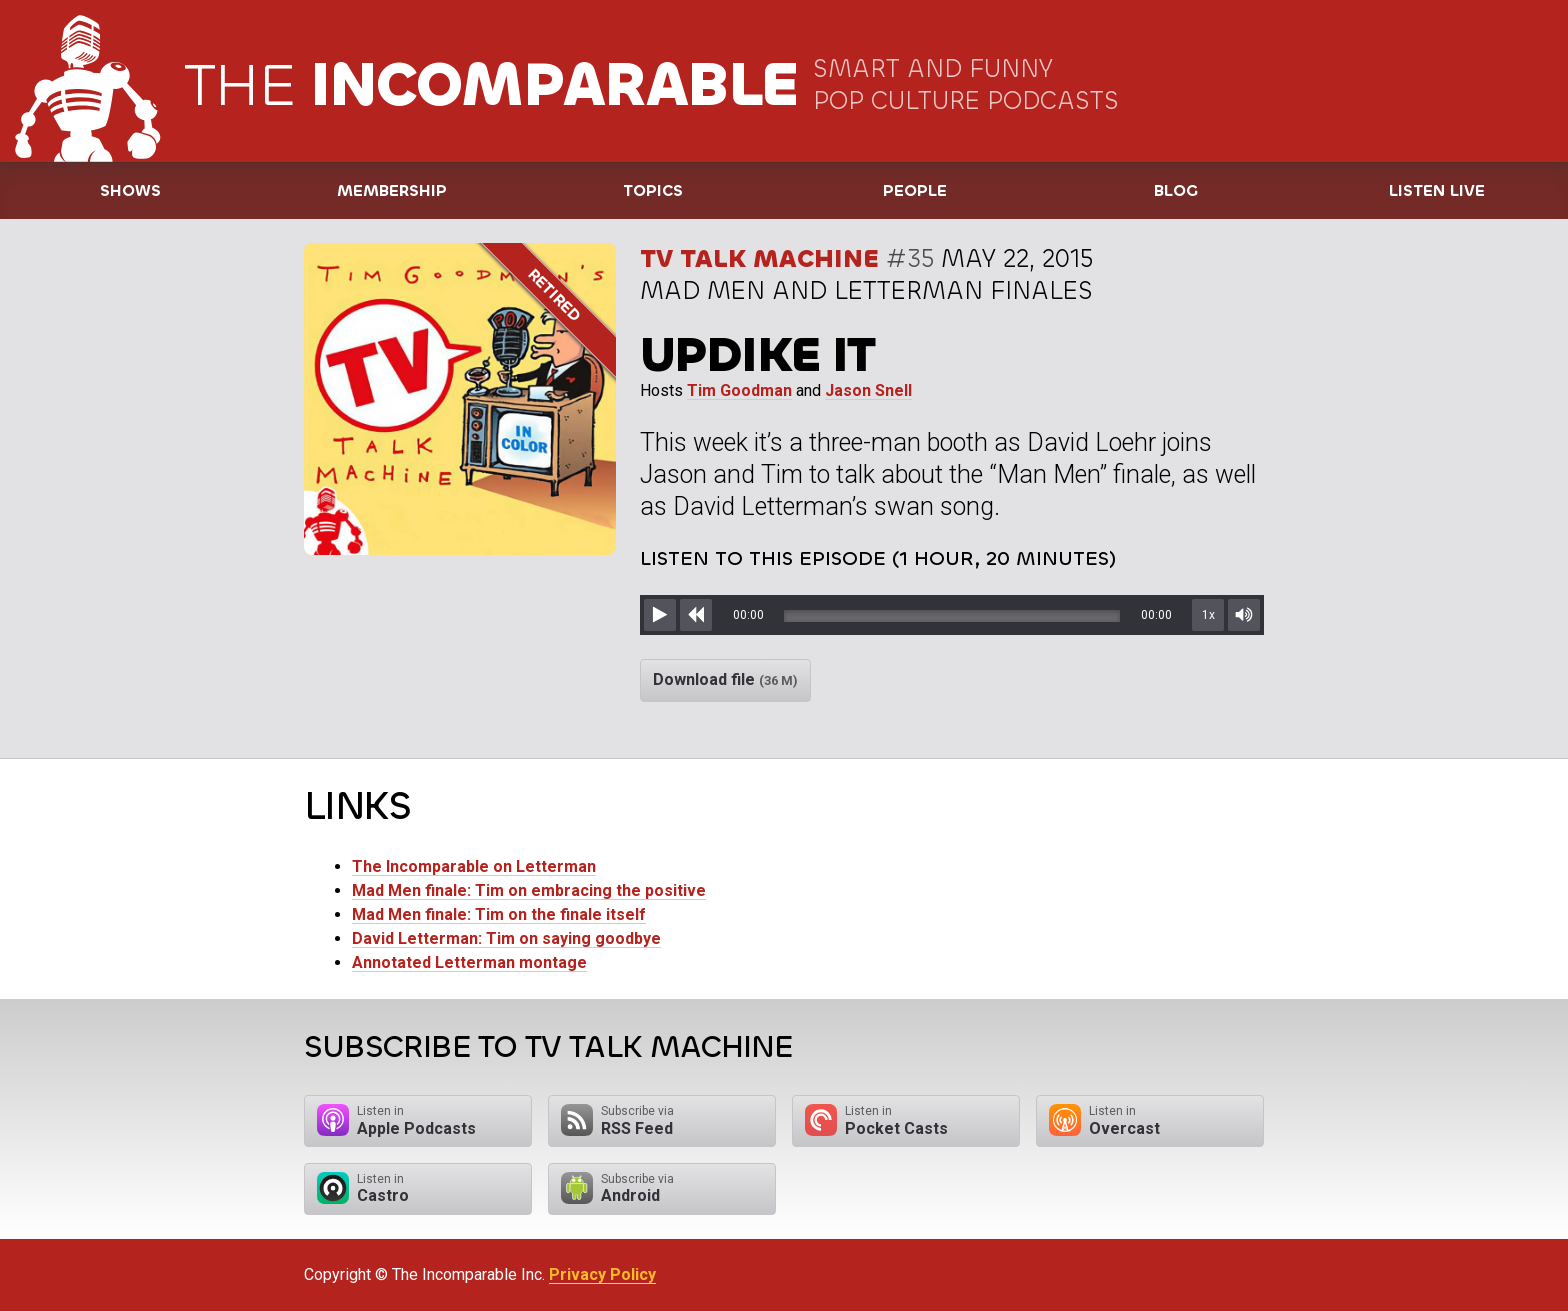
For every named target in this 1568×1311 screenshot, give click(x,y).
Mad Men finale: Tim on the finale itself (499, 914)
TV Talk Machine (759, 258)
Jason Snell (868, 390)
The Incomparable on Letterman (474, 866)
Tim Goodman (739, 390)
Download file (725, 679)
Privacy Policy (602, 1274)
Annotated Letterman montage (469, 962)
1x (1208, 615)
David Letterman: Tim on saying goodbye (506, 938)
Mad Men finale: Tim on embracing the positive (529, 890)
